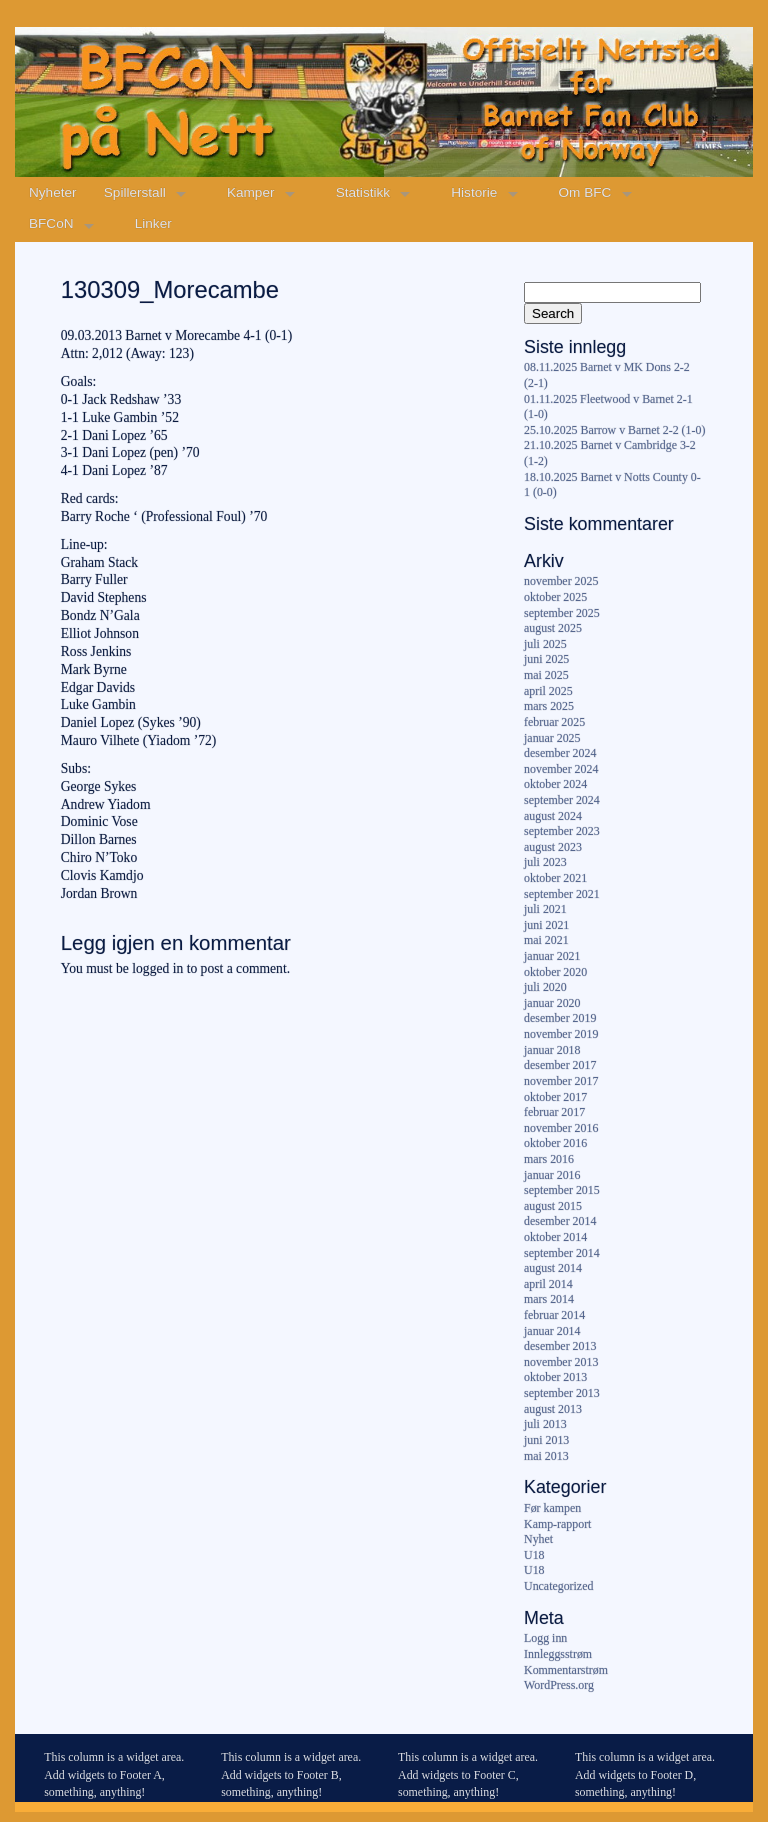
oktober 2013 (555, 1377)
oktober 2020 (555, 972)
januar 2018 (552, 1050)
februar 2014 (554, 1315)
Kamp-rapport (557, 1524)
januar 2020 (552, 1003)
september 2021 (562, 894)
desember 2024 (560, 753)
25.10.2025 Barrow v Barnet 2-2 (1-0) (614, 430)
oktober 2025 (555, 597)
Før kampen (552, 1508)
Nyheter (53, 192)
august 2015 (553, 1206)
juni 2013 (546, 1440)
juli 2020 (545, 987)
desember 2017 (560, 1065)
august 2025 (553, 628)
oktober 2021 (555, 878)
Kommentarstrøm (566, 1670)
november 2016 (561, 1128)
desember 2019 (560, 1018)
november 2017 (561, 1081)
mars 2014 (549, 1299)
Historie (474, 192)
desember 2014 (560, 1221)
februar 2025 (554, 722)
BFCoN (51, 223)
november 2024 (561, 769)
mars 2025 (549, 706)
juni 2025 (546, 659)
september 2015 (562, 1190)
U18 (534, 1555)
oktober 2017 (555, 1097)
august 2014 (553, 1268)
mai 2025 (546, 675)
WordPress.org (559, 1685)
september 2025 (562, 613)
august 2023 (553, 847)
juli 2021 (545, 909)
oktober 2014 (555, 1237)
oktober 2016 (555, 1143)
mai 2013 (546, 1456)
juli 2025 (545, 644)
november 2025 (561, 581)
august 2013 (553, 1409)
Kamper (251, 192)
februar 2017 (554, 1112)
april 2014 (548, 1284)
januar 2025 (552, 738)
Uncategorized (558, 1586)
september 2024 (562, 800)
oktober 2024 (555, 784)
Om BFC (585, 192)
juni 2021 (546, 925)
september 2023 (562, 831)
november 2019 (561, 1034)
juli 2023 (545, 862)
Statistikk (363, 192)
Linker (153, 223)
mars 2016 (549, 1159)
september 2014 (562, 1253)
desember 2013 (560, 1346)
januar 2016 (552, 1175)
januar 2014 (552, 1331)
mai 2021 (546, 940)
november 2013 (561, 1362)
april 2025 (548, 691)
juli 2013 (545, 1424)
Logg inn (545, 1638)
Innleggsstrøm (558, 1654)
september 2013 (562, 1393)
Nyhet (538, 1539)
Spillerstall (135, 192)
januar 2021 (552, 956)
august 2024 (553, 816)
